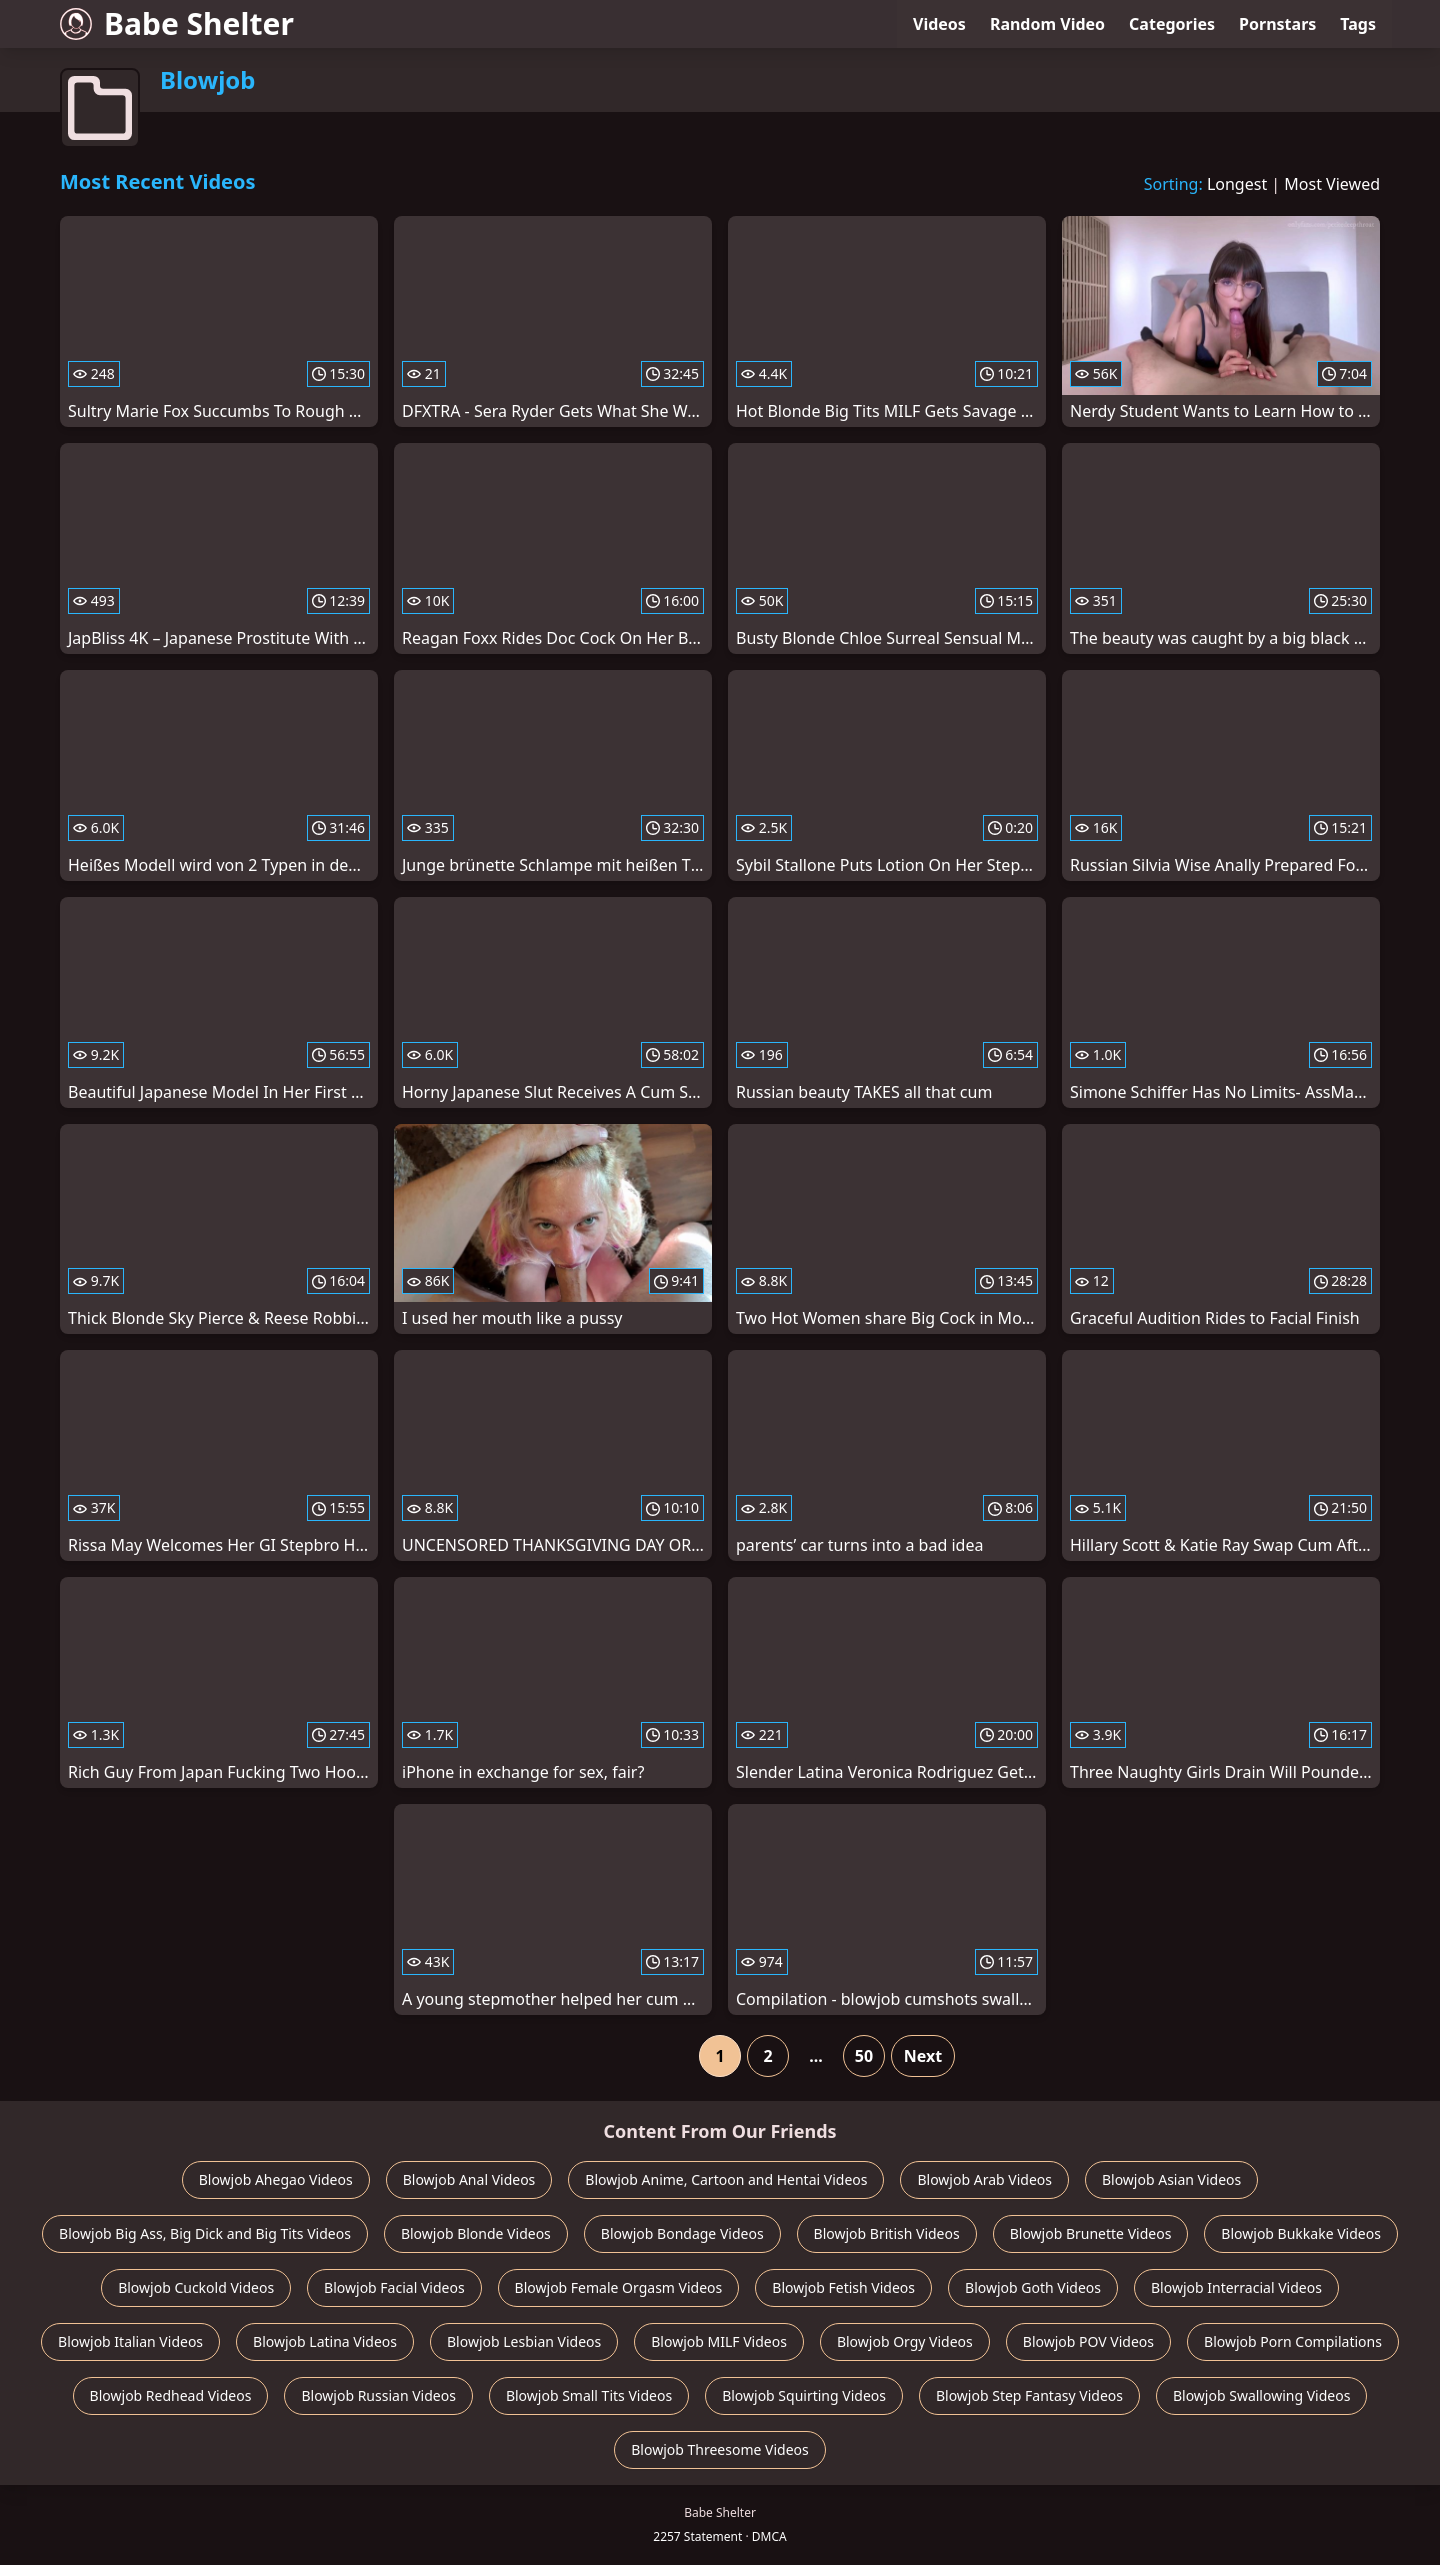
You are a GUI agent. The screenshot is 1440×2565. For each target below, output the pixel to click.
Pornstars (1277, 24)
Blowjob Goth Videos (1033, 2287)
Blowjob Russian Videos (378, 2395)
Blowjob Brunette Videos (1091, 2233)
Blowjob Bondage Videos (682, 2233)
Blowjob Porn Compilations (1293, 2341)
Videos (939, 24)
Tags (1358, 24)
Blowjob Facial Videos (394, 2287)
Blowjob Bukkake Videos (1301, 2233)
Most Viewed (1332, 184)
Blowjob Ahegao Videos (276, 2179)
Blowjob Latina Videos (325, 2341)
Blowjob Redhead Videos (171, 2395)
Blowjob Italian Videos (130, 2341)
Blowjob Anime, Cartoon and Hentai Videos (726, 2179)
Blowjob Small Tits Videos (589, 2395)
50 (864, 2056)
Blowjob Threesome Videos (719, 2449)
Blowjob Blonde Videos (476, 2233)
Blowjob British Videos (887, 2233)
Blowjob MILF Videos (719, 2341)
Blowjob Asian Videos (1171, 2179)
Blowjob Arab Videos (984, 2179)
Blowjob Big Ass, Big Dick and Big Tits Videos (205, 2233)
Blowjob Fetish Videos (843, 2287)
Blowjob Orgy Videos (905, 2341)
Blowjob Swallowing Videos (1261, 2395)
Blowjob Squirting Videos (804, 2395)
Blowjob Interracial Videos (1236, 2287)
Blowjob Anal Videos (469, 2179)
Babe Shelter (177, 23)
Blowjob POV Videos (1088, 2341)
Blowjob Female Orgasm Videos (619, 2287)
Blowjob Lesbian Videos (524, 2341)
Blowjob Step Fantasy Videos (1029, 2395)
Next (923, 2056)
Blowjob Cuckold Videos (196, 2287)
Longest (1237, 184)
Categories (1172, 24)
